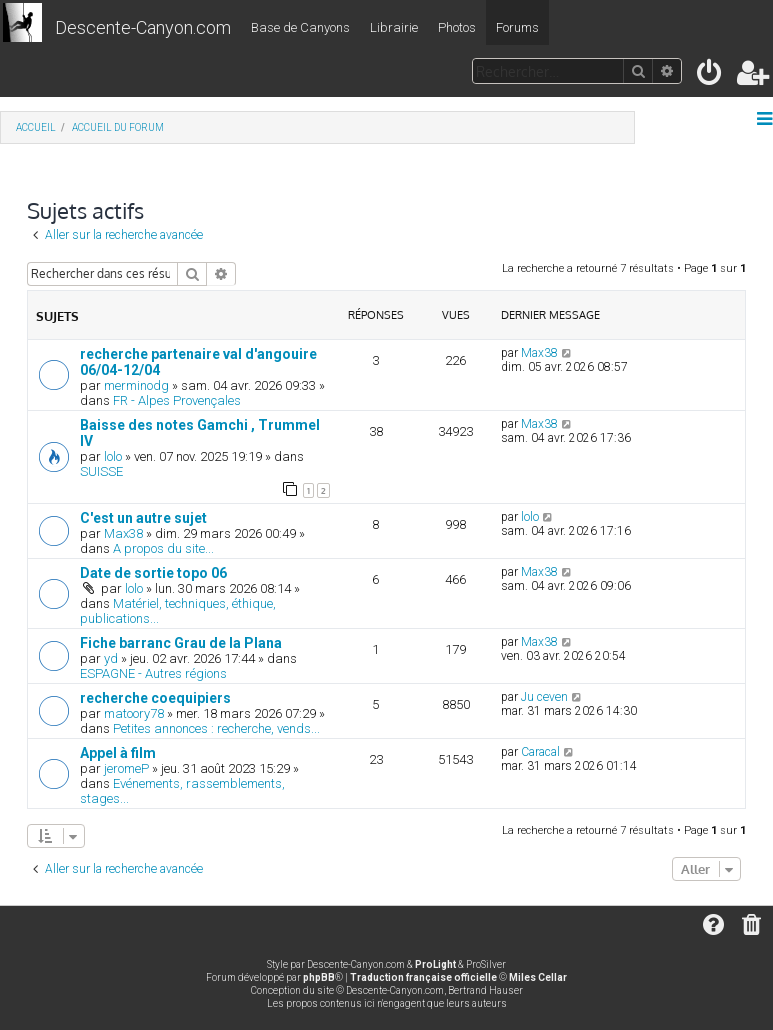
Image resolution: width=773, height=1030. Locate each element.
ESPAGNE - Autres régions (153, 673)
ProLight (435, 964)
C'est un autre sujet (143, 518)
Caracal (540, 752)
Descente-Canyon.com (143, 27)
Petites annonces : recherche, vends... (216, 728)
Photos (457, 27)
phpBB (319, 977)
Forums (517, 27)
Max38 (539, 353)
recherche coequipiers (155, 698)
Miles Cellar (538, 977)
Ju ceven (544, 697)
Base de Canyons (300, 27)
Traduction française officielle (423, 977)
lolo (113, 456)
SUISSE (101, 471)
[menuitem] (710, 76)
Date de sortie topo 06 (153, 573)
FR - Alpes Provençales (177, 400)
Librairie (394, 27)
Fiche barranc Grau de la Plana (181, 643)
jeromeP (126, 768)
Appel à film (118, 753)
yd (111, 658)
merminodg (136, 385)
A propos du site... (163, 548)
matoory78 (134, 713)
